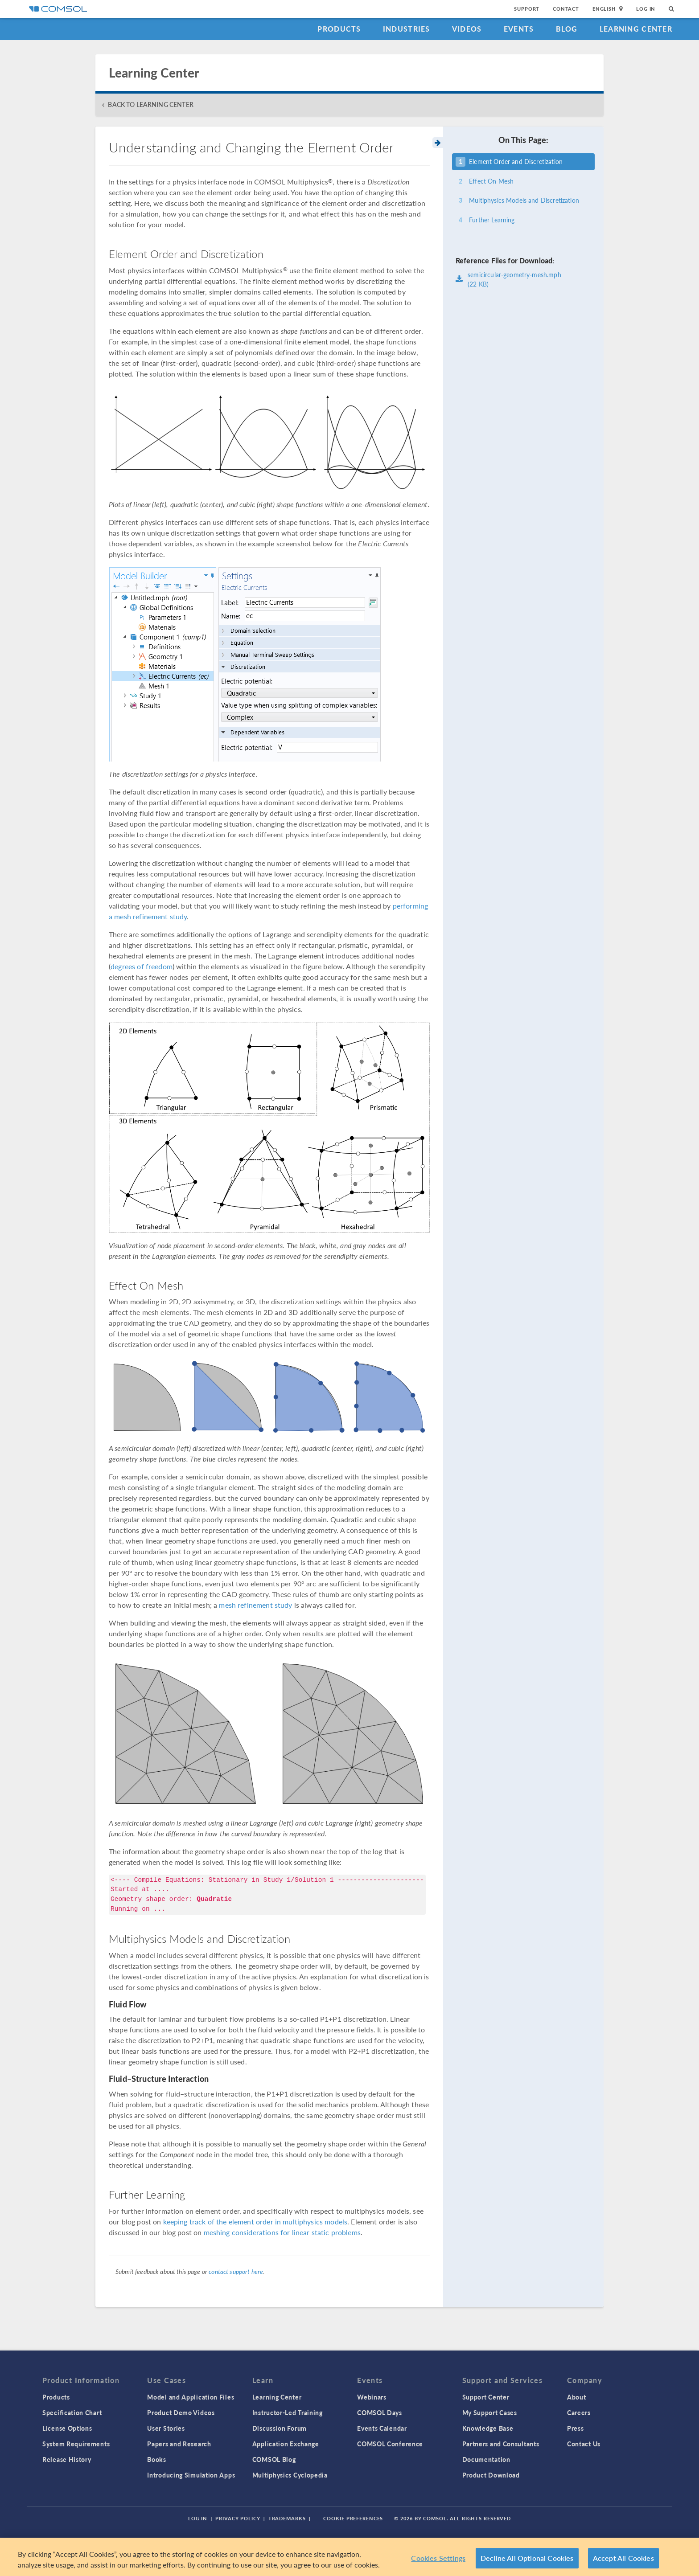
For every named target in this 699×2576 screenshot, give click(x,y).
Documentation (486, 2459)
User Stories (166, 2428)
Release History (66, 2459)
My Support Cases (489, 2412)
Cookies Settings (438, 2558)
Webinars (372, 2396)
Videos (467, 29)
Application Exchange (285, 2443)
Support (526, 8)
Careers (579, 2412)
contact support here (236, 2271)
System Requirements (76, 2443)
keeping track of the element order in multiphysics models (255, 2221)
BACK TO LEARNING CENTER (150, 104)
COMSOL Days (379, 2412)
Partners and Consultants (500, 2443)
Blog (567, 29)
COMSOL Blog (274, 2459)
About (576, 2396)
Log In (645, 8)
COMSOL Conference (390, 2443)
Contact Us (583, 2443)
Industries (406, 29)
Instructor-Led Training (287, 2412)
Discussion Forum (279, 2428)
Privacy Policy (237, 2518)
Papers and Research (179, 2443)
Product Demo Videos (180, 2412)
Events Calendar (382, 2428)
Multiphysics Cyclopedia (290, 2474)
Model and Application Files (190, 2396)
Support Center (486, 2396)
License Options (67, 2428)
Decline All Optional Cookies (527, 2558)
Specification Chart (72, 2412)
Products (339, 29)
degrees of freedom (142, 966)
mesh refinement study (255, 1605)
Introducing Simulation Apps (191, 2474)
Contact (566, 8)
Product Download (491, 2474)
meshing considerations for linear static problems (282, 2232)
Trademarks (287, 2518)
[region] (349, 2557)
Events (519, 29)
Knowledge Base (488, 2428)
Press (575, 2428)
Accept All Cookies (623, 2558)
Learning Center (636, 29)
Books (156, 2459)
